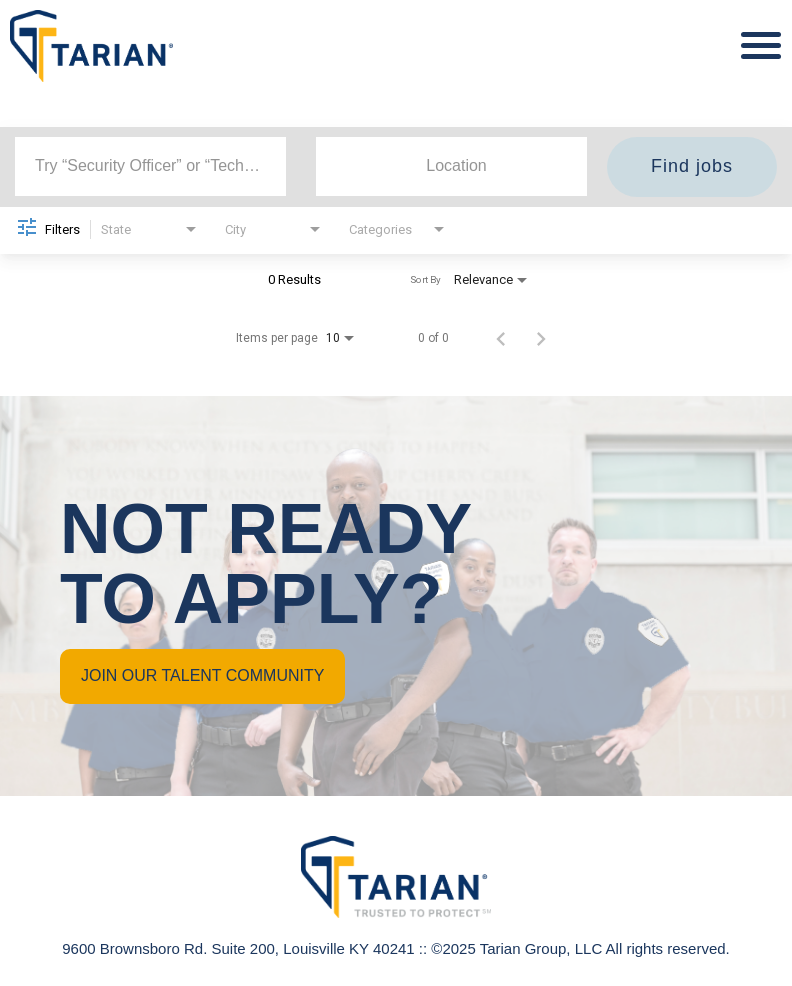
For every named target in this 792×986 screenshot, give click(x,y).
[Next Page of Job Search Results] (541, 338)
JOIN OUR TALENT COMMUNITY (203, 675)
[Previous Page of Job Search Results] (501, 338)
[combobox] (150, 166)
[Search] (692, 167)
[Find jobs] (692, 167)
